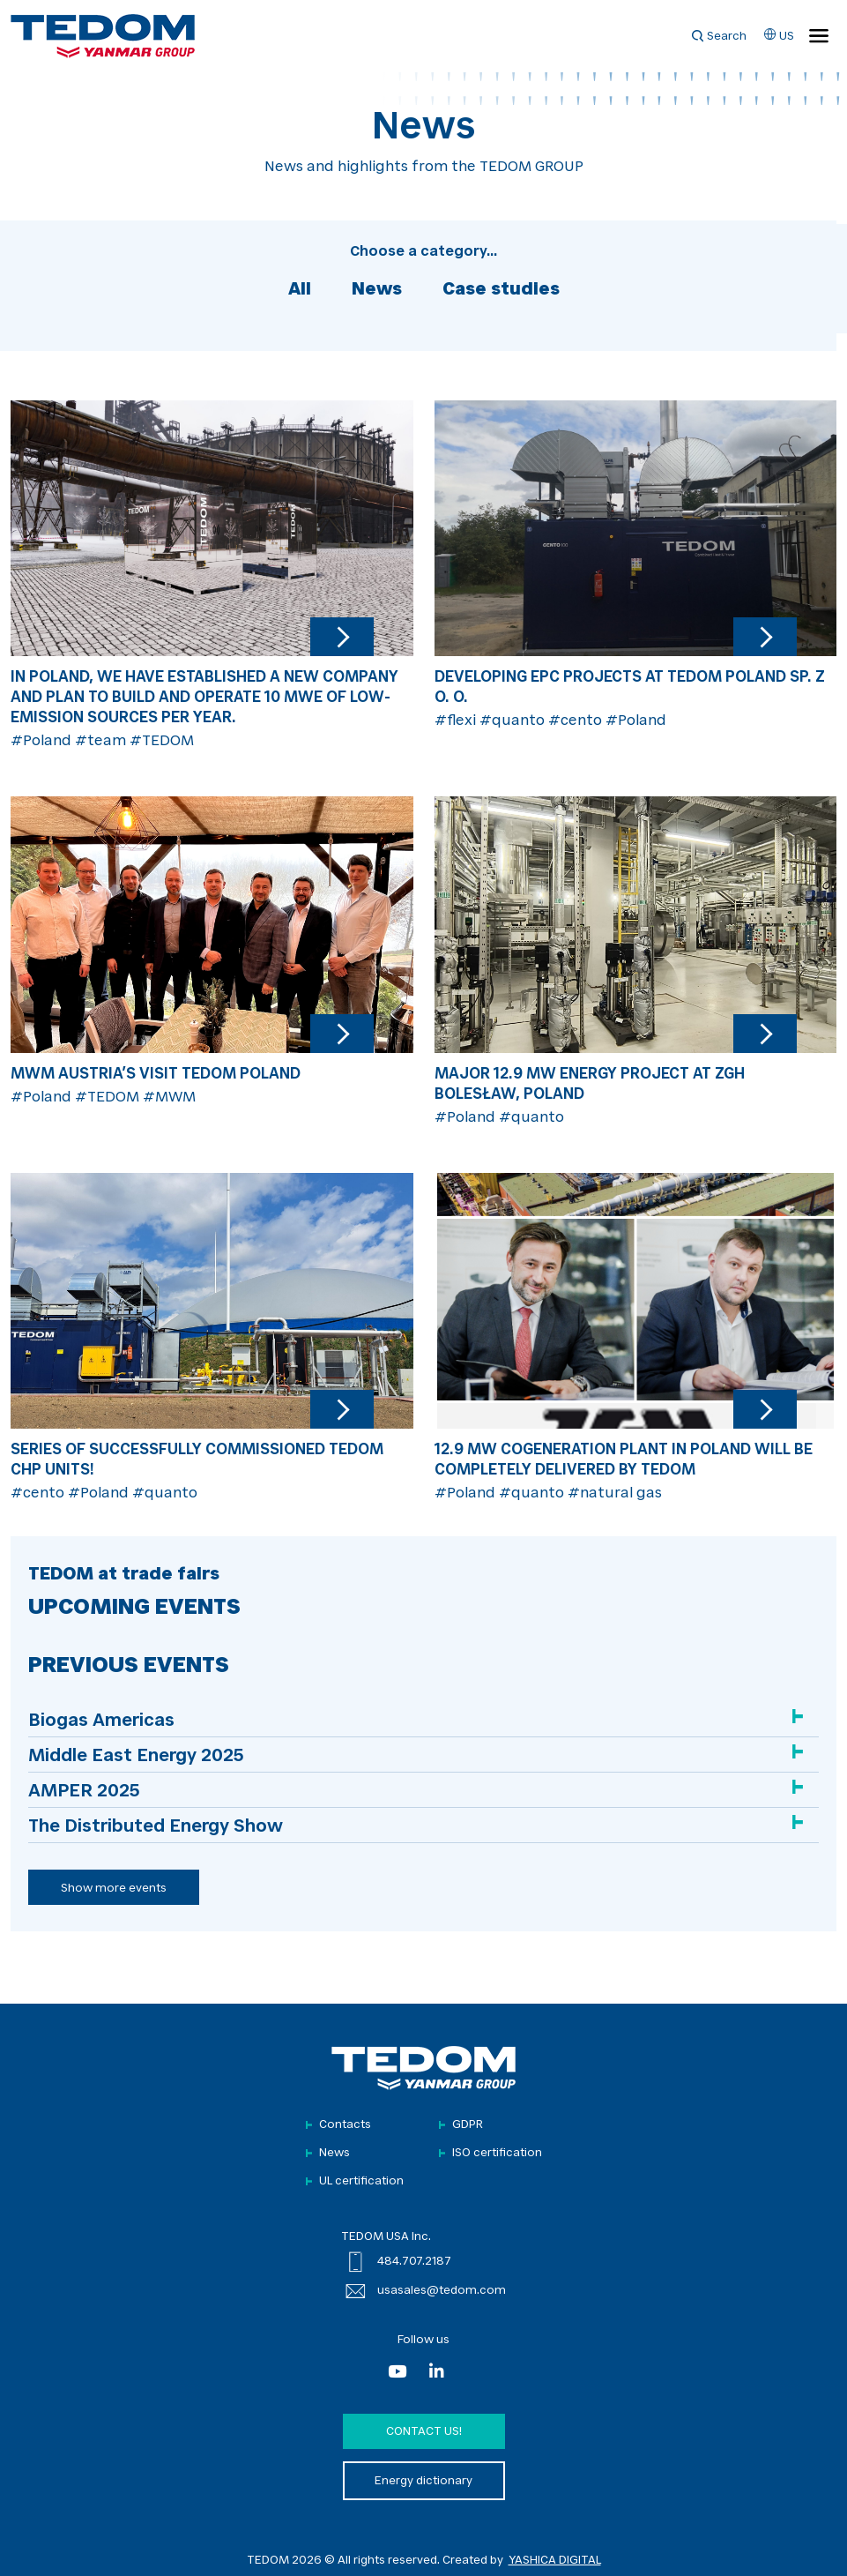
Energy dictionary (423, 2481)
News (377, 290)
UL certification (361, 2181)
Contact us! (424, 2432)
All (299, 290)
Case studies (501, 290)
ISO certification (497, 2153)
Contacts (345, 2125)
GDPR (467, 2125)
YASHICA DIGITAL (555, 2560)
